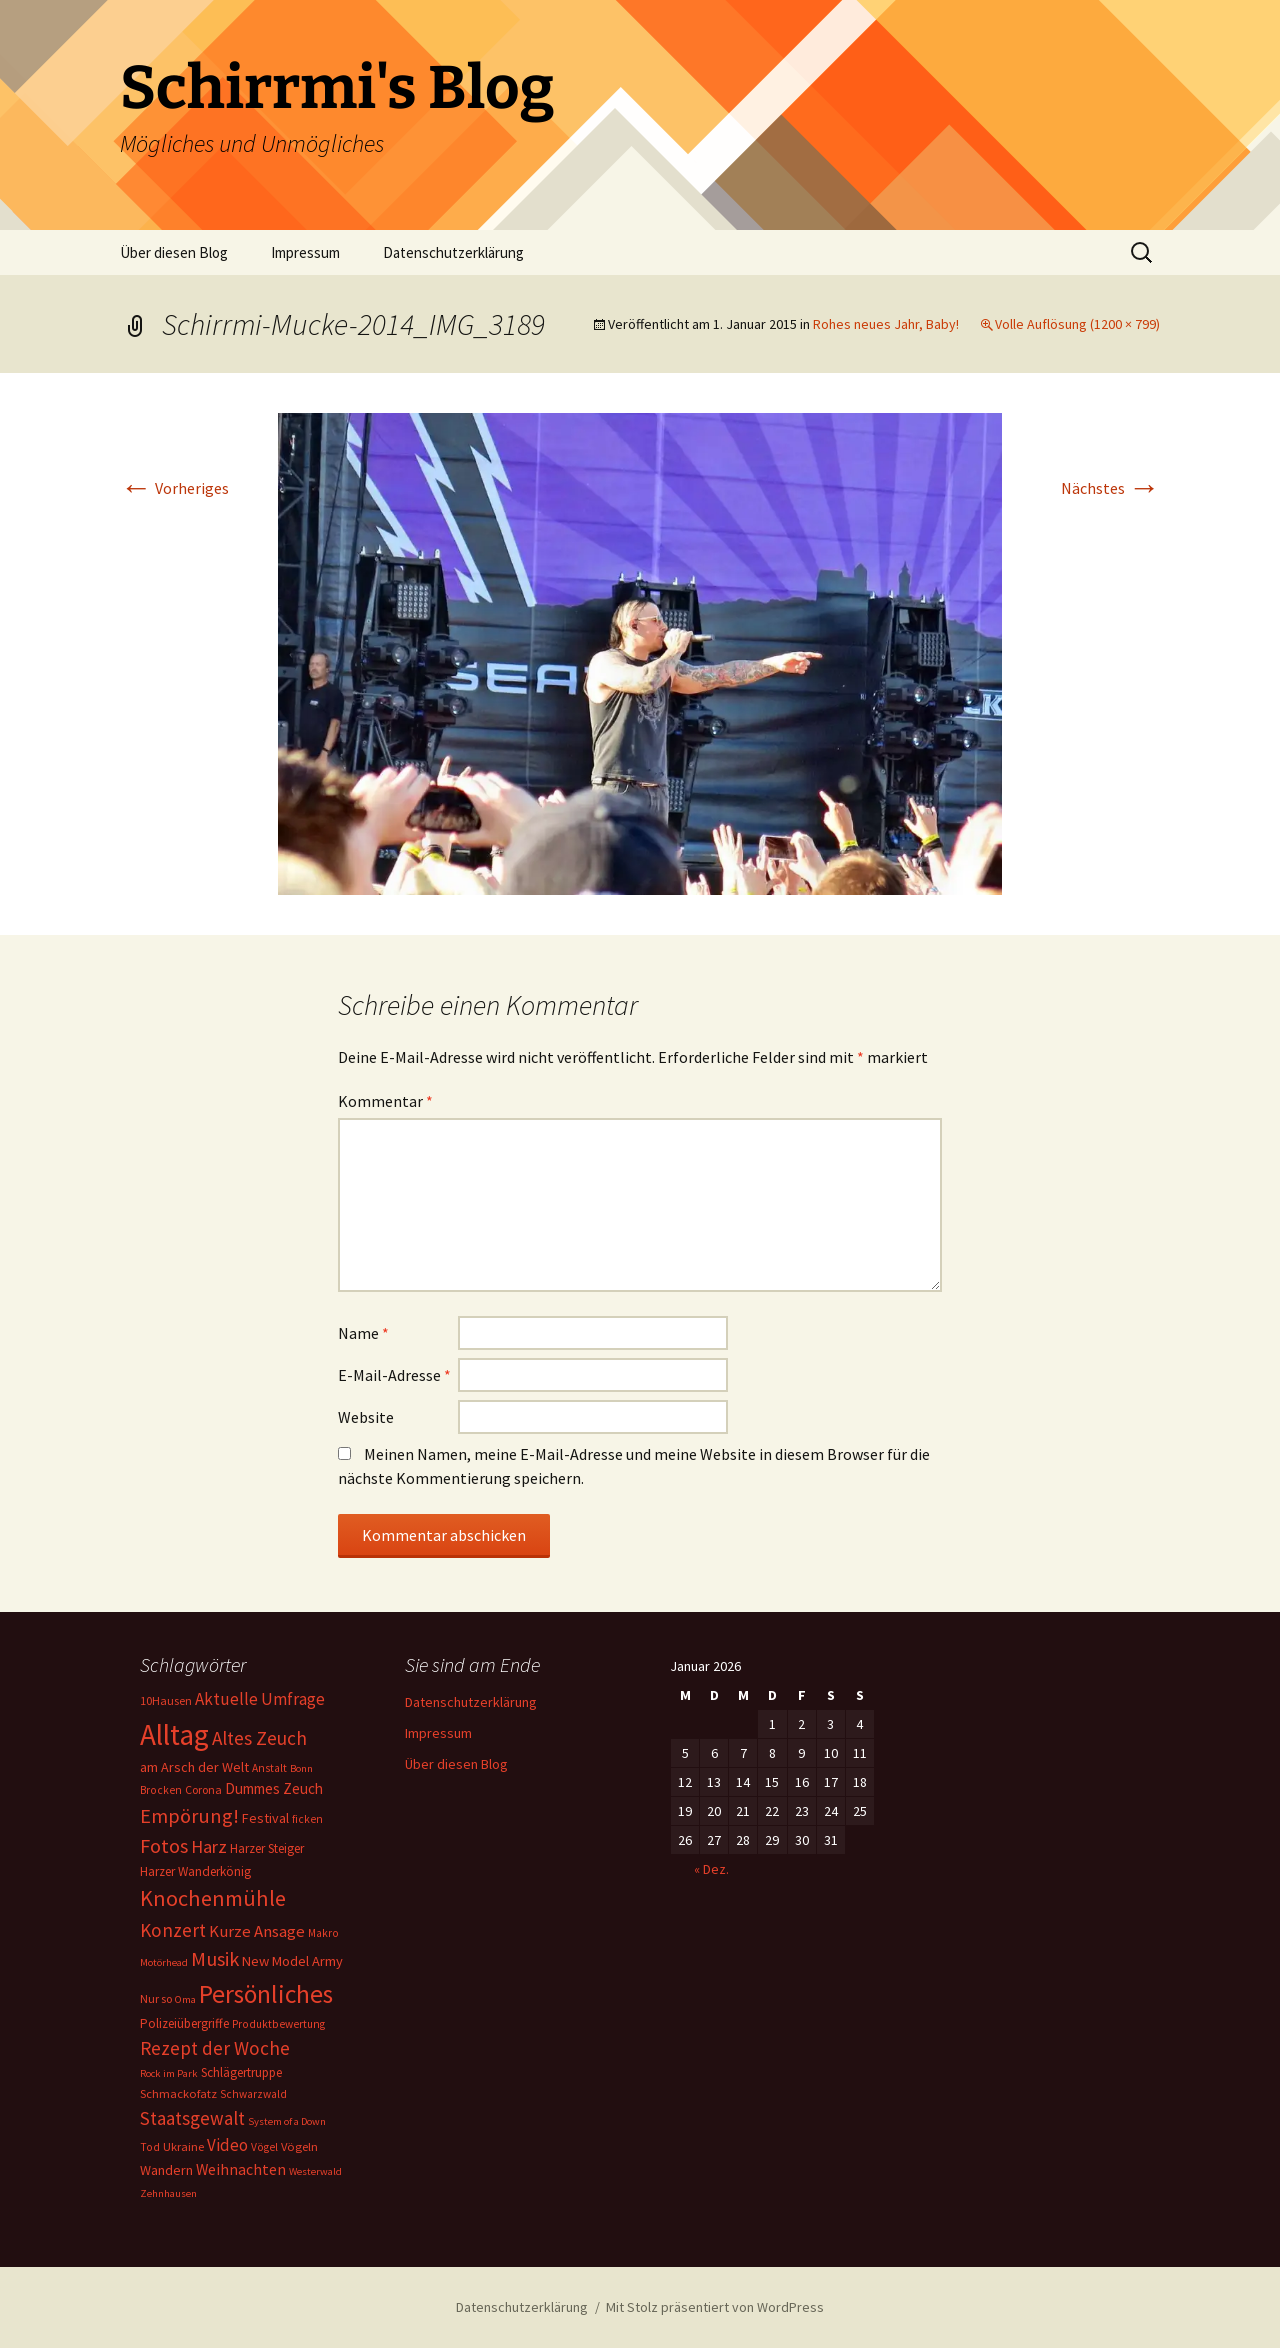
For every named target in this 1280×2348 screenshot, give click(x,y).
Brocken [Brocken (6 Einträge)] (161, 1790)
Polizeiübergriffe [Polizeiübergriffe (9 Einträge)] (184, 2023)
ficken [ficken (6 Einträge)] (307, 1819)
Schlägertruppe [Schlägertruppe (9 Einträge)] (241, 2072)
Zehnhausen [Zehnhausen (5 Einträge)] (168, 2193)
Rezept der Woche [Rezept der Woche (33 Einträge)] (215, 2048)
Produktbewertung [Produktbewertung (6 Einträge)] (278, 2024)
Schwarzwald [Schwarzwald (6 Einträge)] (253, 2094)
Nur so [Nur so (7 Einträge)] (156, 1998)
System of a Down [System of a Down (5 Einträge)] (287, 2121)
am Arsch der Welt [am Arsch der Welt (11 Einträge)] (194, 1767)
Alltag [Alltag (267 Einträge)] (174, 1734)
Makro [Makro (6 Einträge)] (323, 1933)
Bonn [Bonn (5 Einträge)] (301, 1768)
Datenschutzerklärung (453, 252)
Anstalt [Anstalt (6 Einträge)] (269, 1768)
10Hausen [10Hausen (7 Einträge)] (166, 1700)
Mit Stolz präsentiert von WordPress (715, 2307)
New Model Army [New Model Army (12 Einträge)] (292, 1961)
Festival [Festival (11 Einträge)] (265, 1818)
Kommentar (385, 1101)
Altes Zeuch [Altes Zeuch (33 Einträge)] (259, 1738)
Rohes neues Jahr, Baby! (886, 324)
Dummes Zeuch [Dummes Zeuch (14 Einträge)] (274, 1788)
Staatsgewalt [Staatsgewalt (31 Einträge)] (192, 2118)
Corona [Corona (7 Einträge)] (203, 1789)
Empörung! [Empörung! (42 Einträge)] (189, 1816)
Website (366, 1417)
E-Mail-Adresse (394, 1375)
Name (363, 1333)
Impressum (305, 252)
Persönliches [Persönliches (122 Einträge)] (266, 1994)
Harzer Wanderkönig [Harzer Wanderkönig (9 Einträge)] (195, 1871)
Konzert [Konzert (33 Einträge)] (173, 1930)
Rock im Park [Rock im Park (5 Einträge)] (169, 2073)
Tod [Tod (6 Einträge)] (150, 2147)
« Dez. (711, 1869)
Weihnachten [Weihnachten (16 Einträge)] (241, 2169)
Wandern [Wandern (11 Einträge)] (166, 2170)
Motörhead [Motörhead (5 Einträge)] (164, 1962)
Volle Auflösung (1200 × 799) (1077, 324)
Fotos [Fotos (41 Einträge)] (164, 1846)
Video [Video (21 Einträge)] (227, 2145)
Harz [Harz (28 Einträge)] (209, 1846)
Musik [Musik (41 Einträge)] (215, 1959)
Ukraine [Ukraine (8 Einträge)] (183, 2146)
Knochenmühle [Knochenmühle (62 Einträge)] (213, 1898)
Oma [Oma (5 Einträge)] (185, 1999)
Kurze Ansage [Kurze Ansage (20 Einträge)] (257, 1931)
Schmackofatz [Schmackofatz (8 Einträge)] (178, 2093)
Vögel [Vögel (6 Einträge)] (264, 2147)
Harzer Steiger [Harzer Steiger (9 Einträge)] (267, 1848)
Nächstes (1110, 488)
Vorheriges (174, 488)
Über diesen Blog (174, 252)
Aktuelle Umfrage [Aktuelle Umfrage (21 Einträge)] (260, 1699)
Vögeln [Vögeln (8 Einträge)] (299, 2146)
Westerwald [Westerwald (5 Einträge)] (315, 2171)
